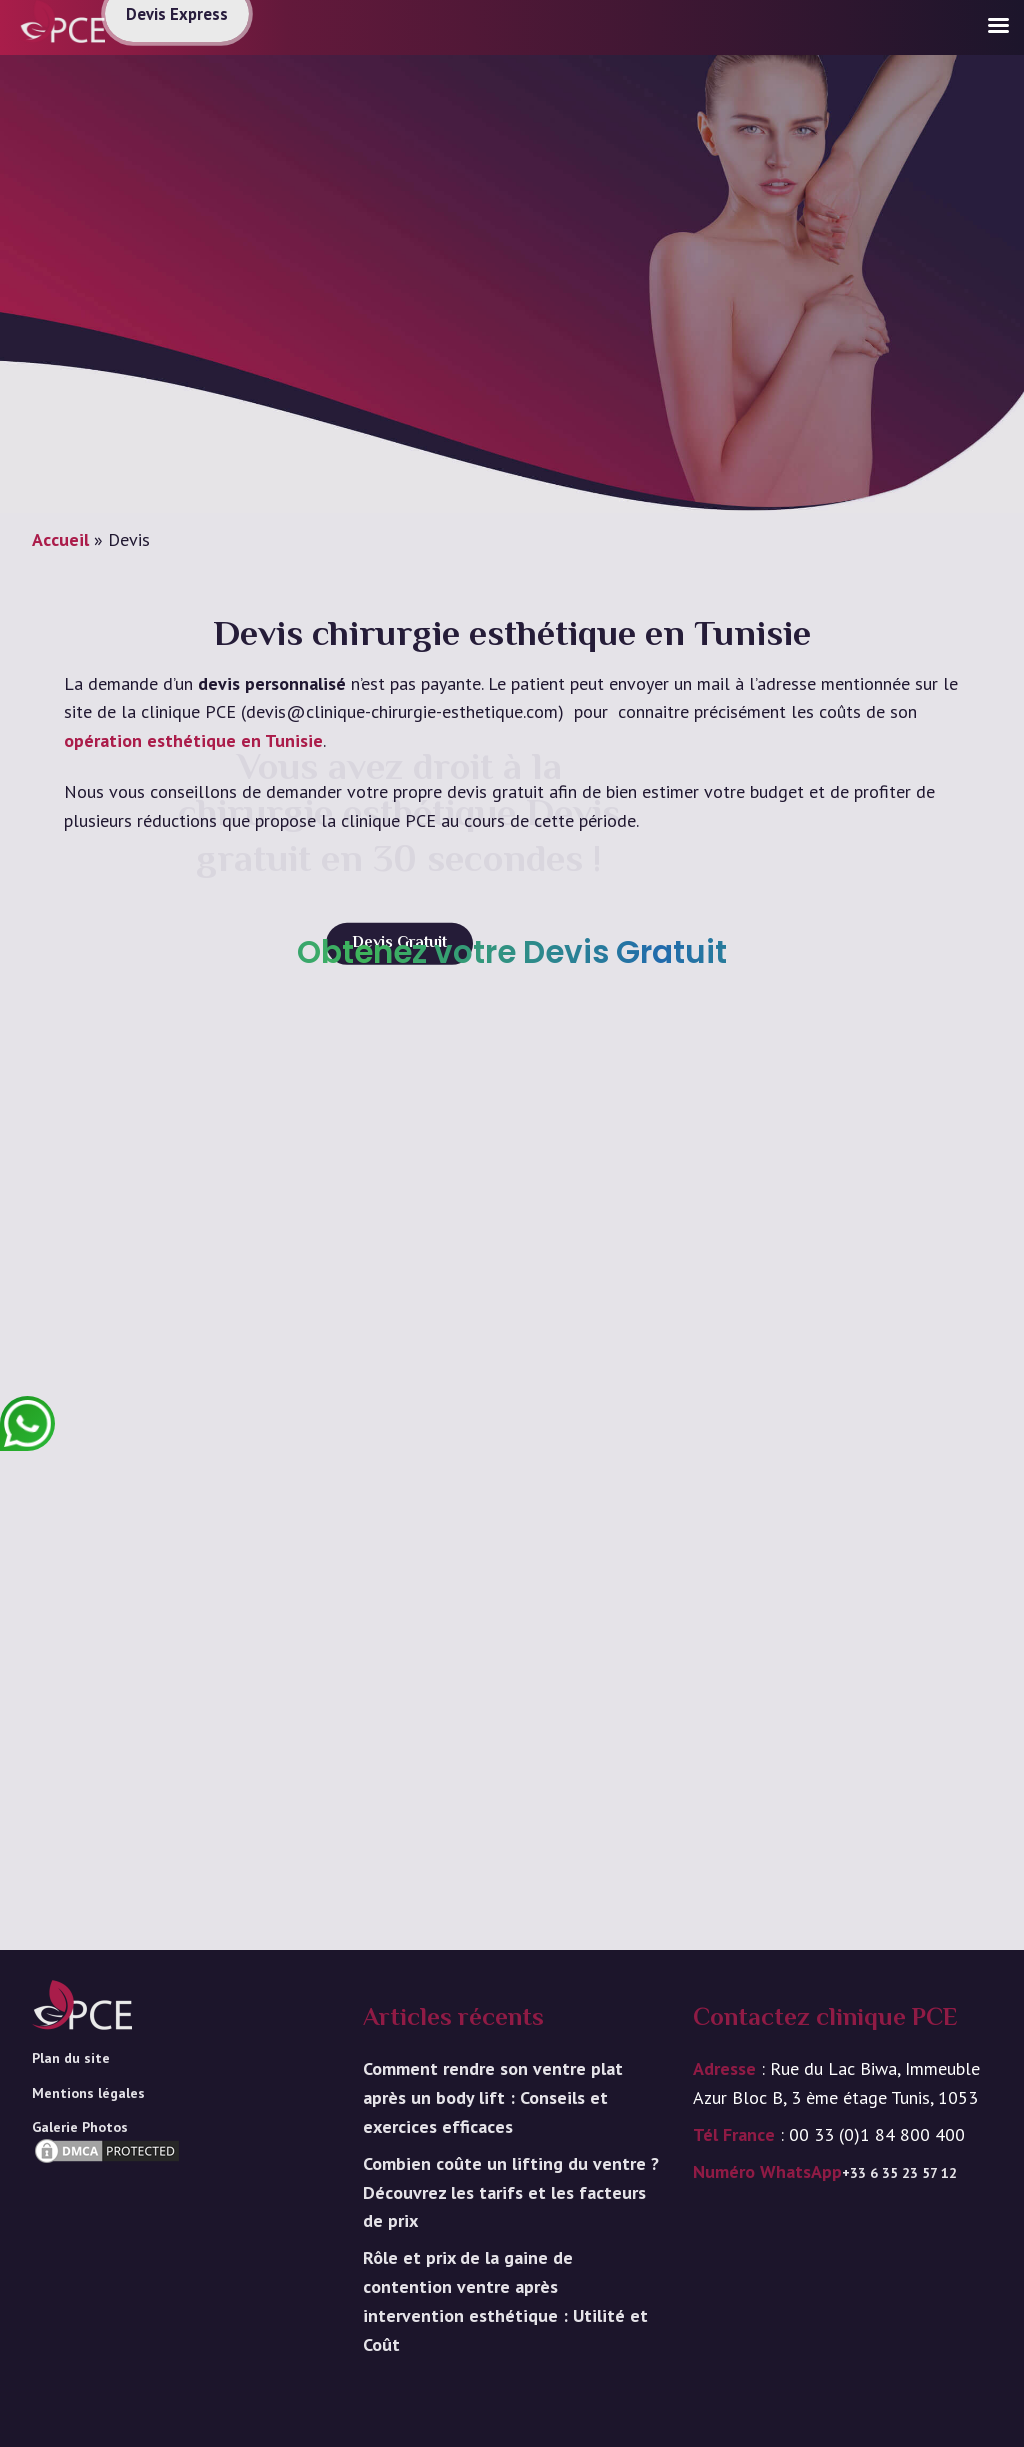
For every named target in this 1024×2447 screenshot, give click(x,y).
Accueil (60, 539)
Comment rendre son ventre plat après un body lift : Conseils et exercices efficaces (493, 2097)
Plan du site (71, 2058)
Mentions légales (88, 2093)
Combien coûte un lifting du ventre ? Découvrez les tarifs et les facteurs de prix (511, 2192)
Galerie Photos (80, 2127)
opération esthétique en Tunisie (193, 740)
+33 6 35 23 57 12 (899, 2173)
